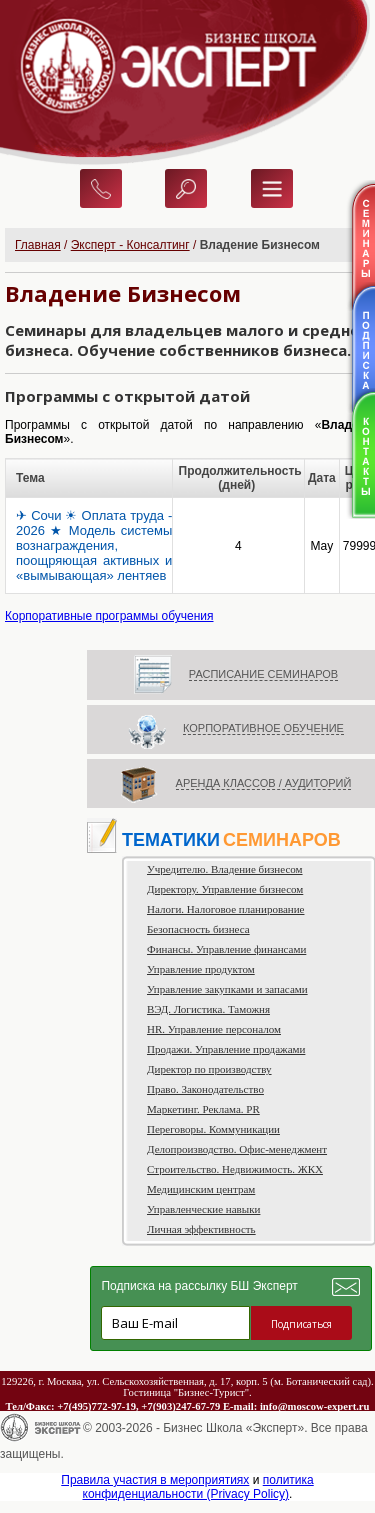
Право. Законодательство (205, 1089)
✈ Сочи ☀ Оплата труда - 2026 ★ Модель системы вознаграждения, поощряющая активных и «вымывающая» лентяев (94, 545)
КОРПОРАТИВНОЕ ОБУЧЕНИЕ (263, 728)
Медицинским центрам (201, 1189)
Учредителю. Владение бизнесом (225, 869)
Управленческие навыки (203, 1209)
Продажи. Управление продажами (226, 1049)
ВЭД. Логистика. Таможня (208, 1009)
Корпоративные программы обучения (109, 616)
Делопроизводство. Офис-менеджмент (237, 1149)
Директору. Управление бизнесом (225, 889)
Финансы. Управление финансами (226, 949)
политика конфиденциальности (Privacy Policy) (198, 1487)
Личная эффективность (201, 1229)
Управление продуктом (201, 969)
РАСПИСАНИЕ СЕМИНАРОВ (263, 674)
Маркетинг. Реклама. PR (203, 1109)
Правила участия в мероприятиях (155, 1480)
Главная (38, 245)
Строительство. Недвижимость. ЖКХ (235, 1169)
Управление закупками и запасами (227, 989)
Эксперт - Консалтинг (130, 245)
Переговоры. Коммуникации (213, 1129)
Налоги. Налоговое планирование (225, 909)
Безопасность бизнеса (198, 929)
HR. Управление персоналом (214, 1029)
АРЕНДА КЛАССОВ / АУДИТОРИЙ (264, 783)
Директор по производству (209, 1069)
